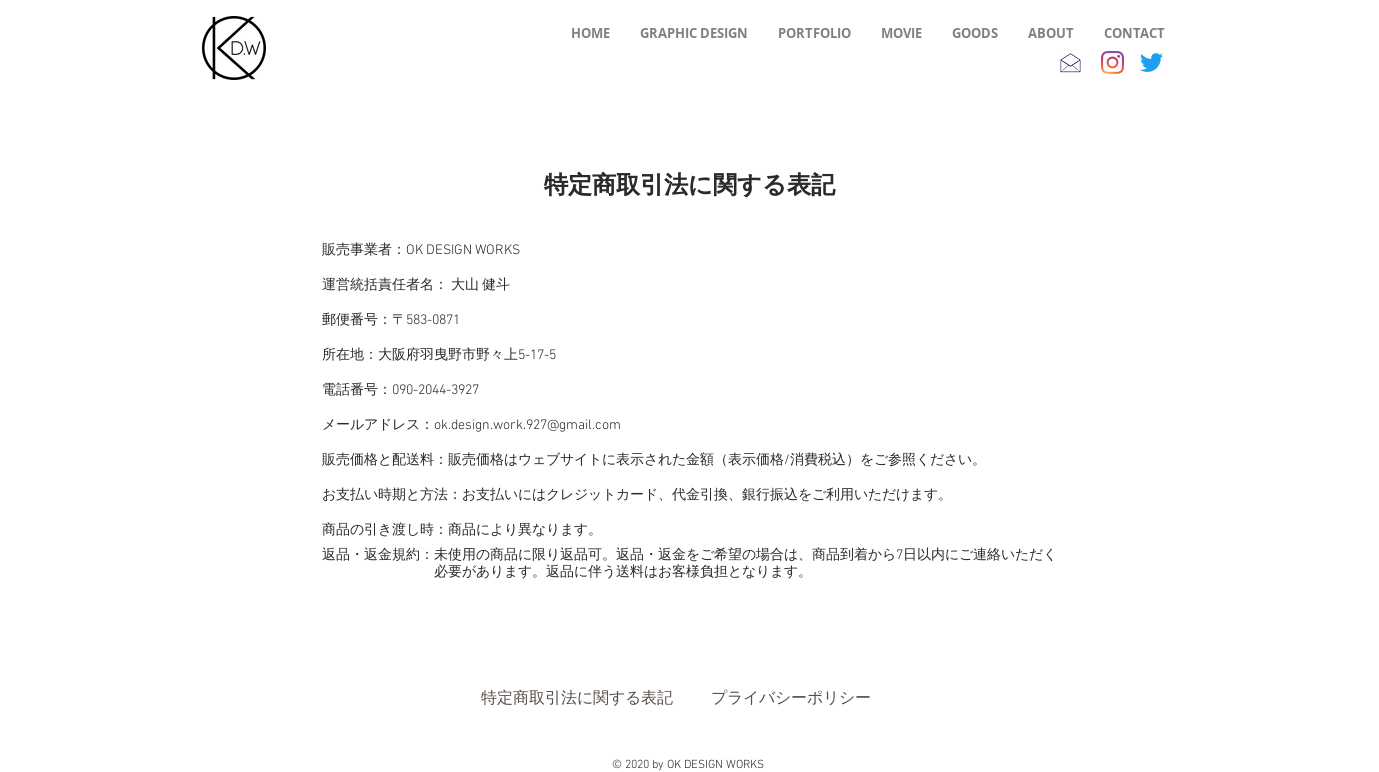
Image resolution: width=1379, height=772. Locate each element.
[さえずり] (1151, 62)
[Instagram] (1112, 62)
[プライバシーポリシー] (791, 698)
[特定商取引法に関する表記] (577, 698)
